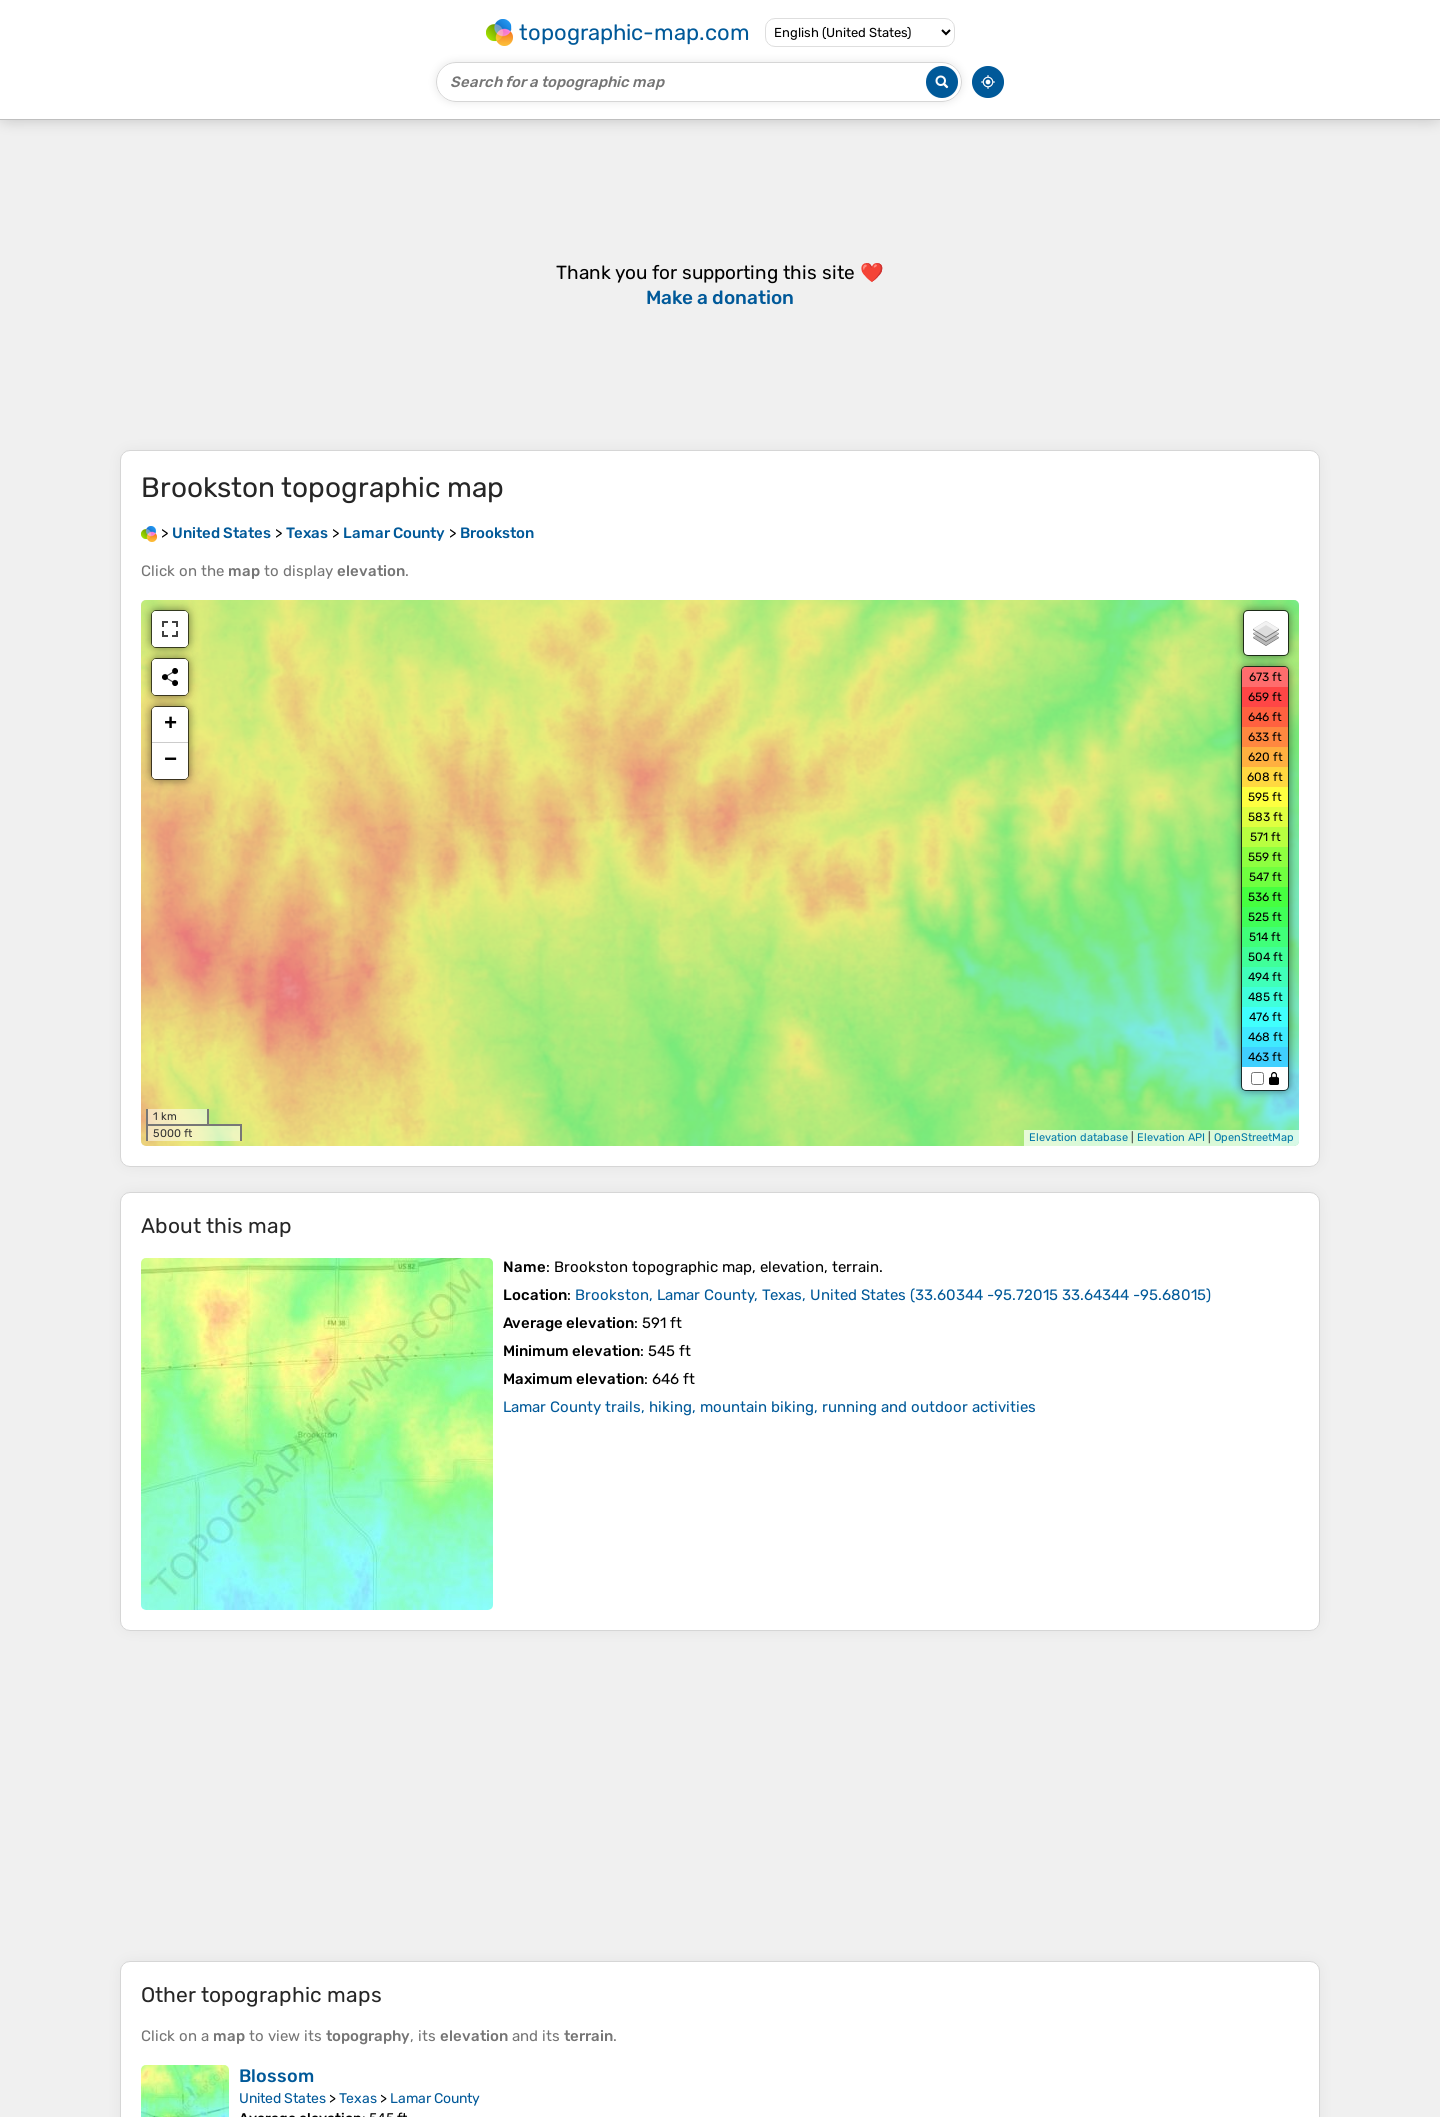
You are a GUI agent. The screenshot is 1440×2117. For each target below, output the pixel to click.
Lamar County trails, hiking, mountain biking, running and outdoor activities (769, 1407)
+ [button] (170, 725)
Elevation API (1171, 1137)
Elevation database (1078, 1137)
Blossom (276, 2076)
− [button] (170, 761)
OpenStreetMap (1254, 1137)
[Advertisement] (720, 1796)
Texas (358, 2098)
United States (282, 2098)
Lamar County (435, 2098)
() (893, 1295)
